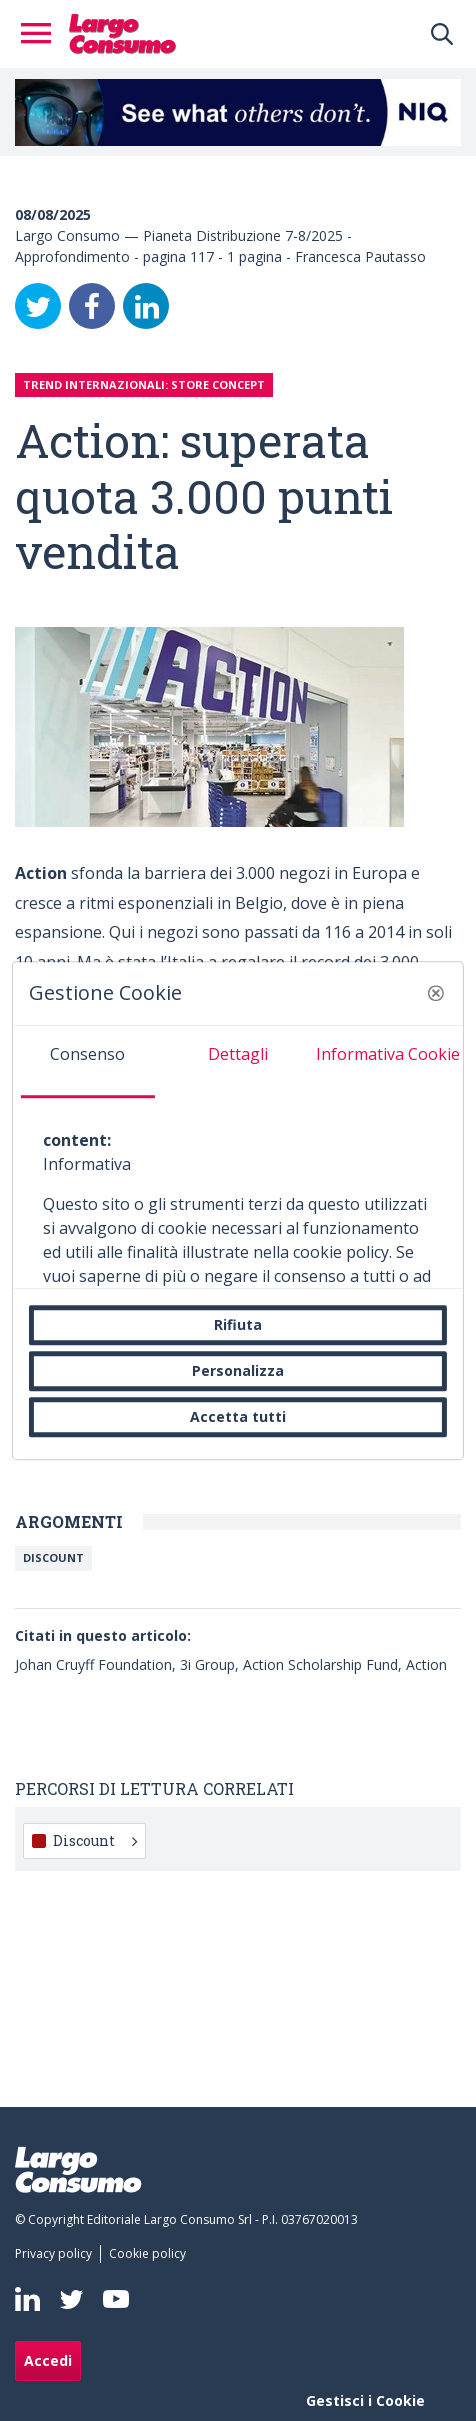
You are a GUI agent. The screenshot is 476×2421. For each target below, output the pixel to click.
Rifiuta (238, 1324)
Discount (53, 1557)
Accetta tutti (238, 1416)
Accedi (48, 2360)
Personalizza (238, 1370)
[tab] (88, 1062)
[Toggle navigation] (42, 34)
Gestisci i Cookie (365, 2400)
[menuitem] (57, 2254)
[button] (436, 993)
